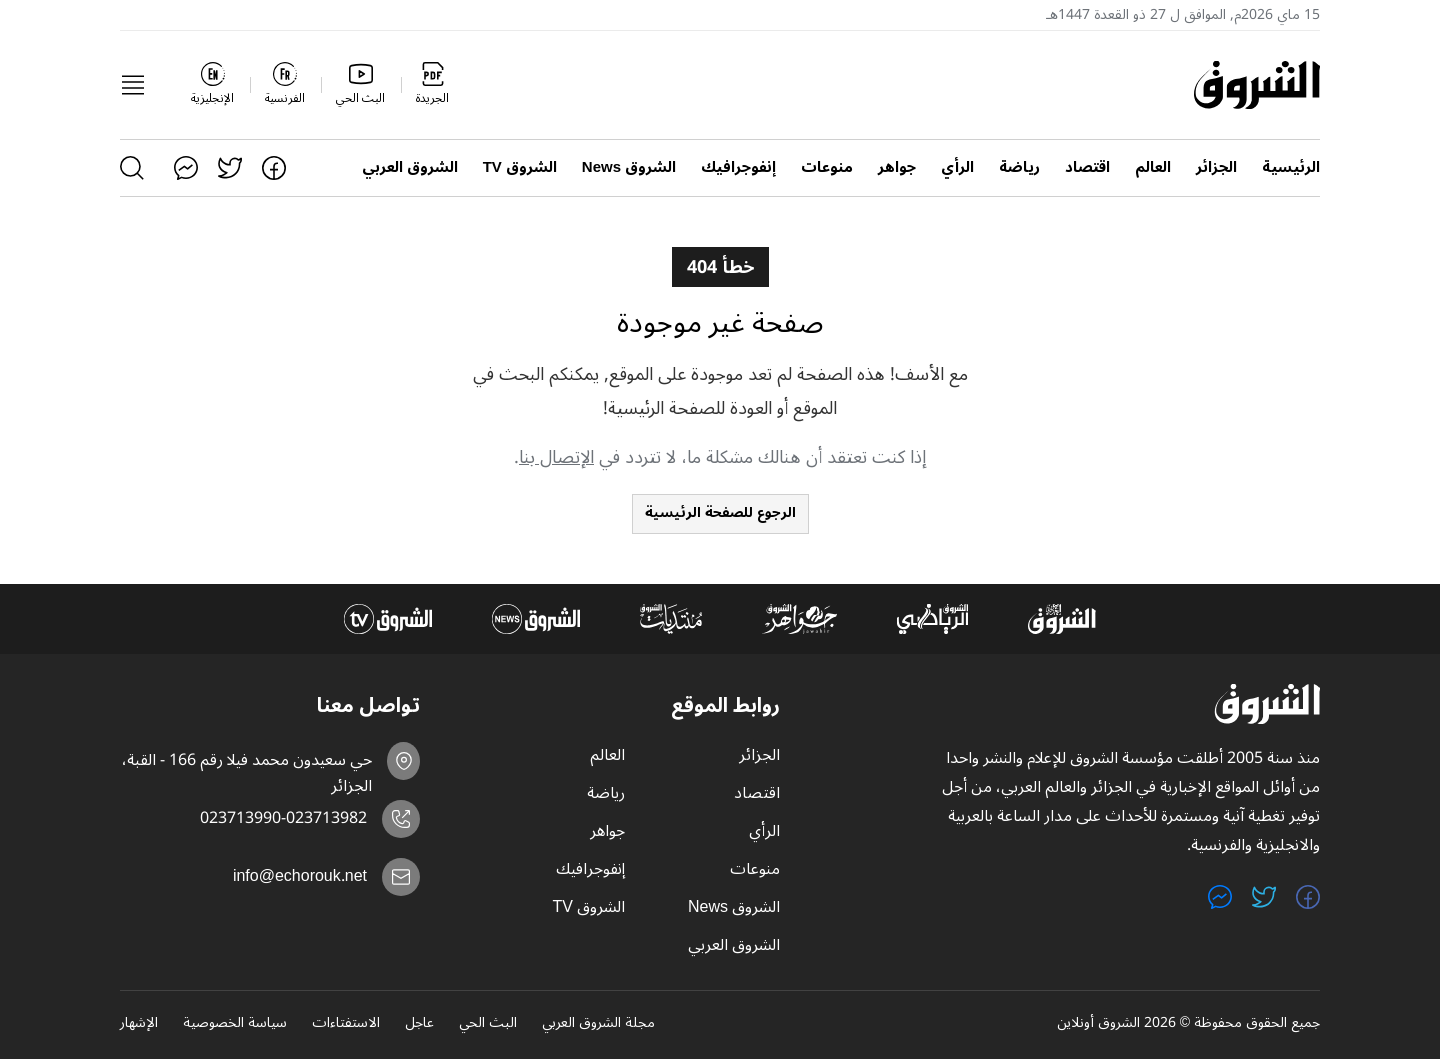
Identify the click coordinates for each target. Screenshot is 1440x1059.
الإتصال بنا (556, 457)
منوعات (827, 167)
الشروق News (629, 167)
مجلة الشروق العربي (598, 1024)
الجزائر (1216, 167)
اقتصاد (1087, 167)
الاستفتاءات (346, 1024)
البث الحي (488, 1024)
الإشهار (139, 1024)
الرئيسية (1291, 167)
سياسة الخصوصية (235, 1024)
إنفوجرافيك (738, 167)
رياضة (1019, 167)
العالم (1153, 167)
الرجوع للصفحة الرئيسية (720, 512)
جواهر (897, 167)
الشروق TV (520, 167)
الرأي (957, 167)
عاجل (419, 1024)
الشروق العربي (410, 167)
